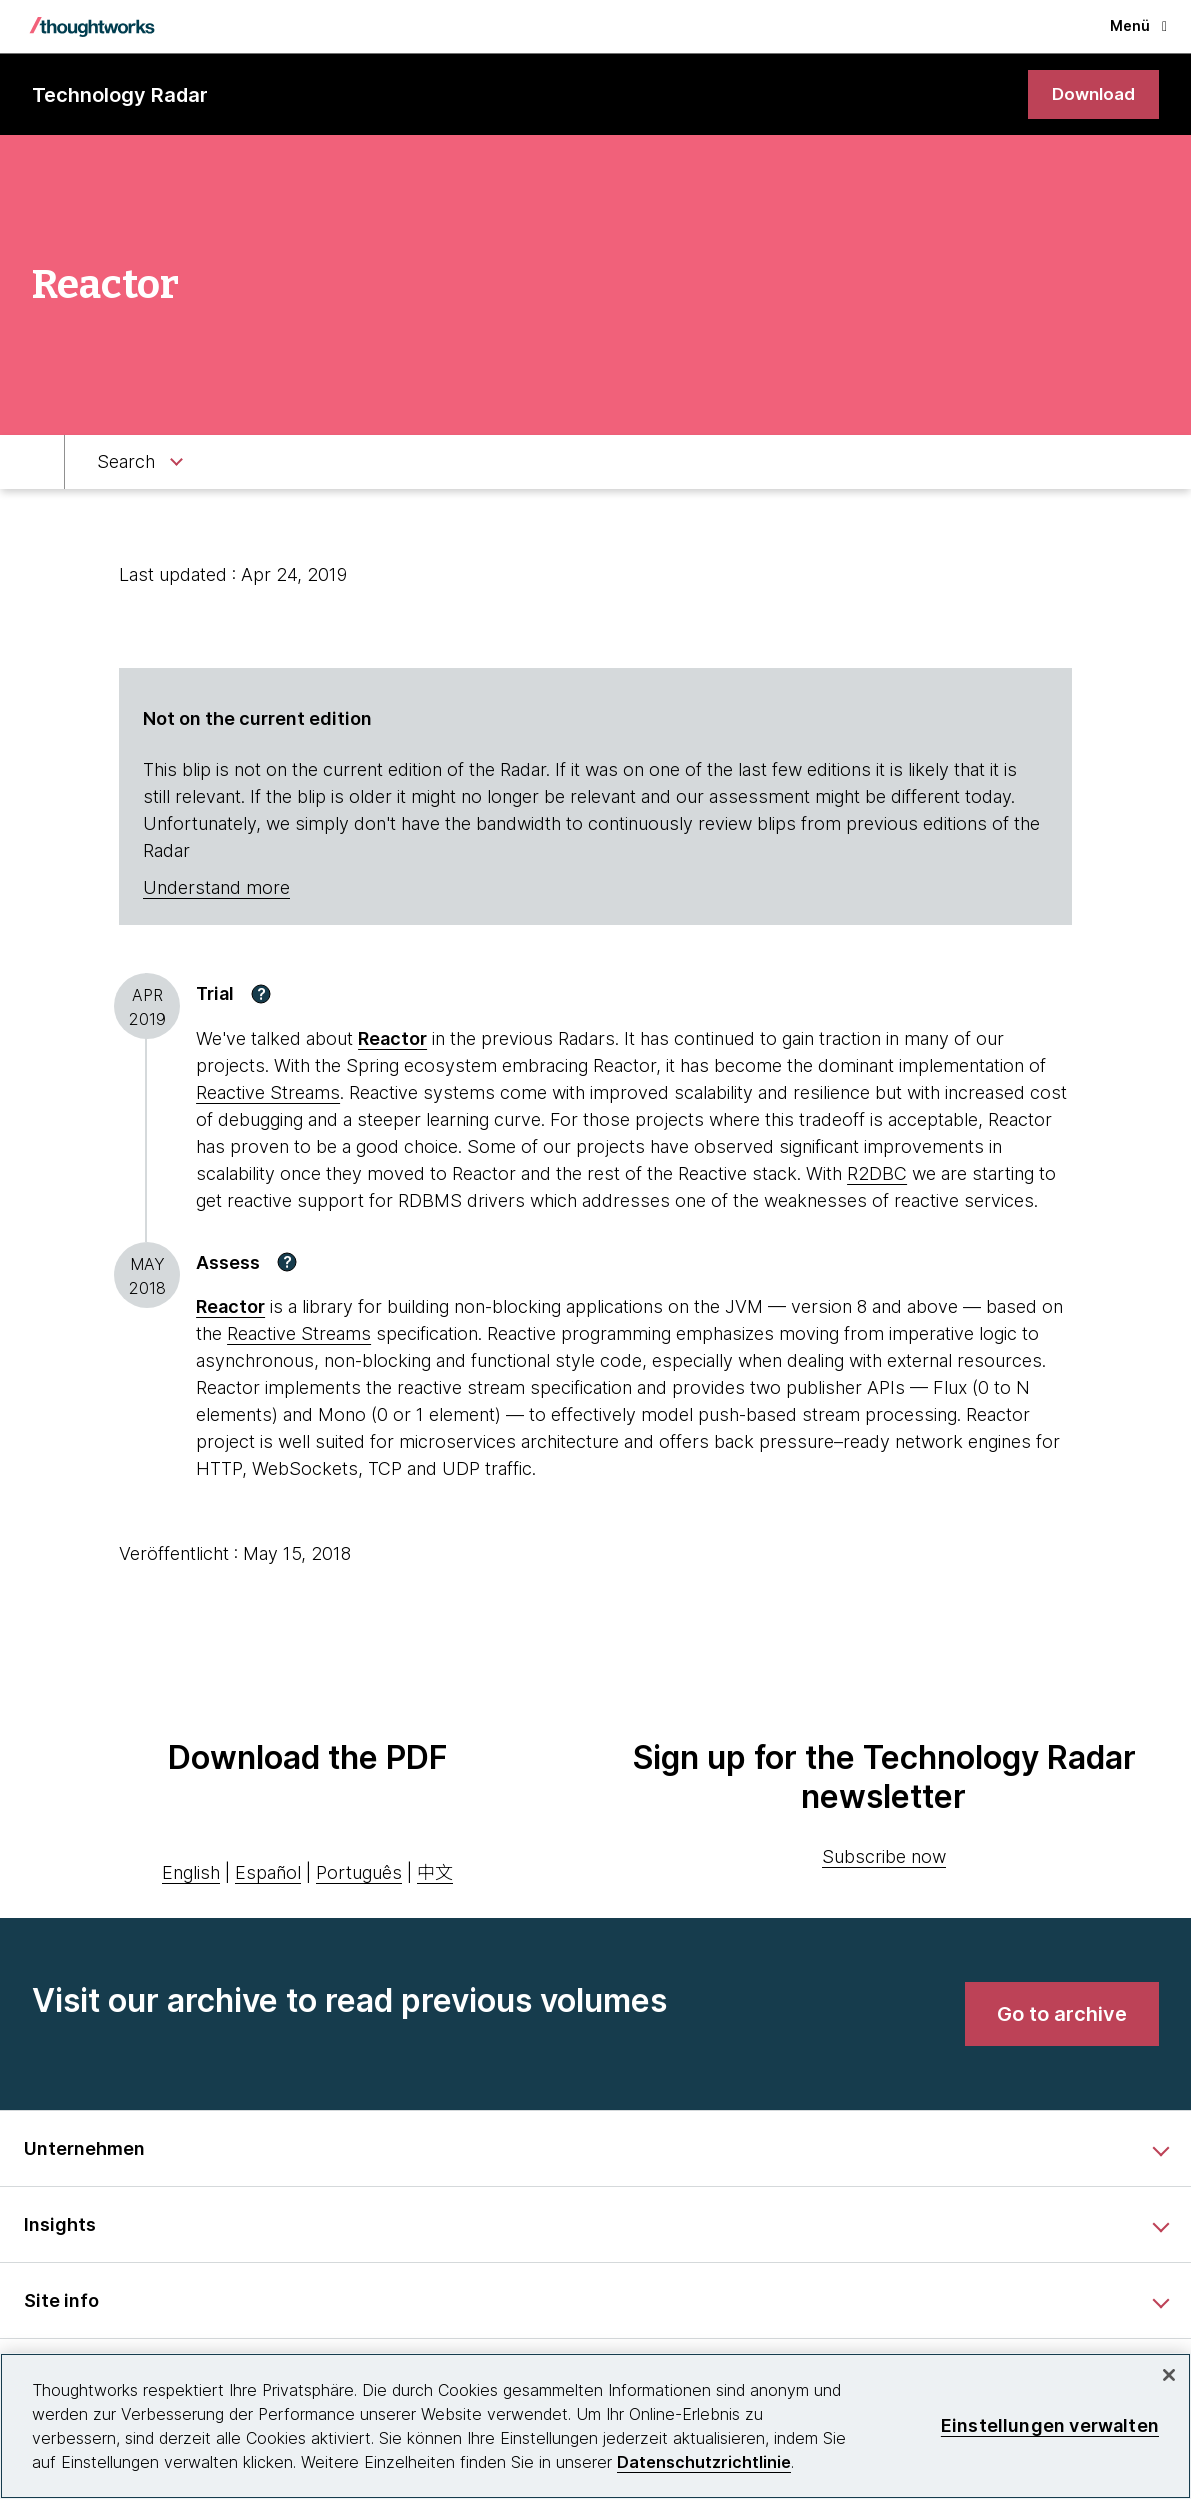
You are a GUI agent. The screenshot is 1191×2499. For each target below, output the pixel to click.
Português (359, 1873)
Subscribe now (884, 1858)
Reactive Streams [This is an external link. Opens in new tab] (268, 1093)
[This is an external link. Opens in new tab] (230, 1308)
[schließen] (1169, 2375)
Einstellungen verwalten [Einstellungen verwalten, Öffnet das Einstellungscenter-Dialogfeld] (1050, 2425)
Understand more (216, 889)
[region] (595, 2426)
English (191, 1873)
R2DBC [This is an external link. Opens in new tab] (877, 1174)
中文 (435, 1873)
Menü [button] (1138, 25)
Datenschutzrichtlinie (704, 2462)
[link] (1091, 95)
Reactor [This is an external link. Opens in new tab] (392, 1039)
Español (268, 1873)
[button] (261, 995)
